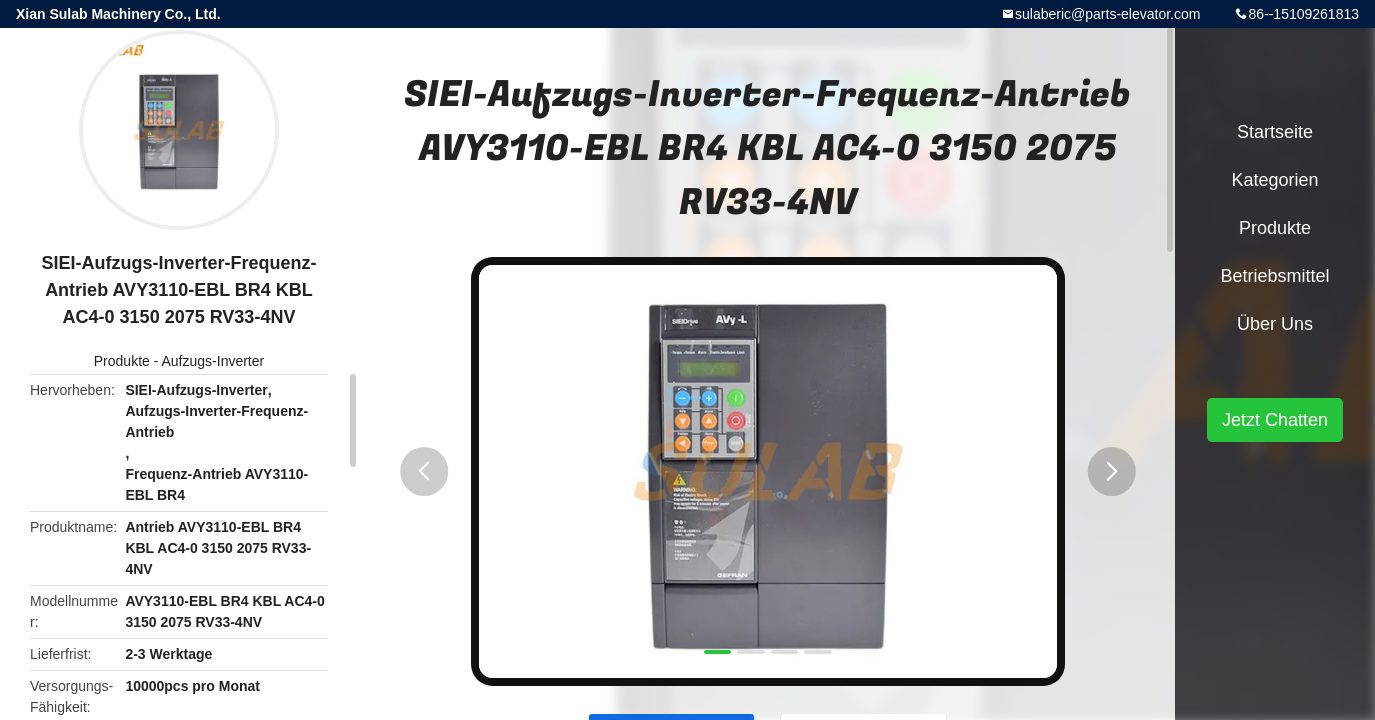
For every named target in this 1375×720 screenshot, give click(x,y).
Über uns (1275, 324)
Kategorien (1274, 180)
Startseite (1275, 132)
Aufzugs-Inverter (213, 361)
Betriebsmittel (1274, 276)
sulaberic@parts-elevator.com (1107, 14)
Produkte (122, 361)
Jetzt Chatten (1275, 420)
